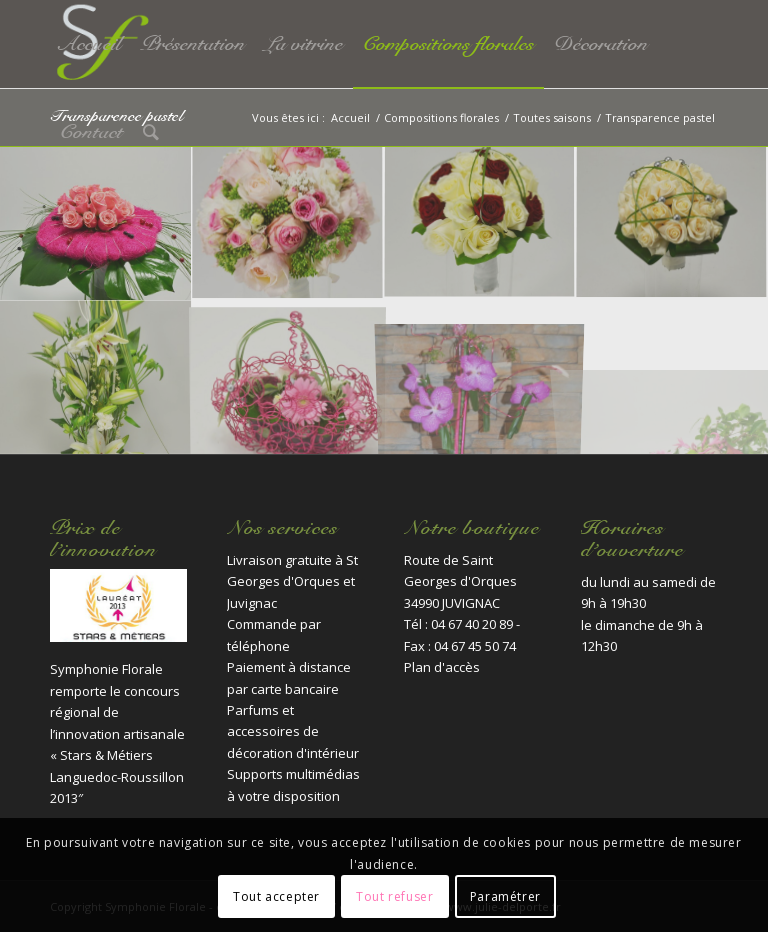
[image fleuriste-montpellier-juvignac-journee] (288, 224)
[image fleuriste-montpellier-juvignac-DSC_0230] (96, 224)
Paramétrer (505, 896)
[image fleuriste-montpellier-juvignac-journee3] (672, 224)
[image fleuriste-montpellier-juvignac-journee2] (480, 224)
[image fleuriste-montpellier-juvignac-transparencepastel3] (480, 377)
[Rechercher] (151, 132)
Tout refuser (394, 896)
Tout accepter (276, 896)
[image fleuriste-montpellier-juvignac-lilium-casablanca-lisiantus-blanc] (96, 377)
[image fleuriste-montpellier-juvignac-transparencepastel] (288, 377)
